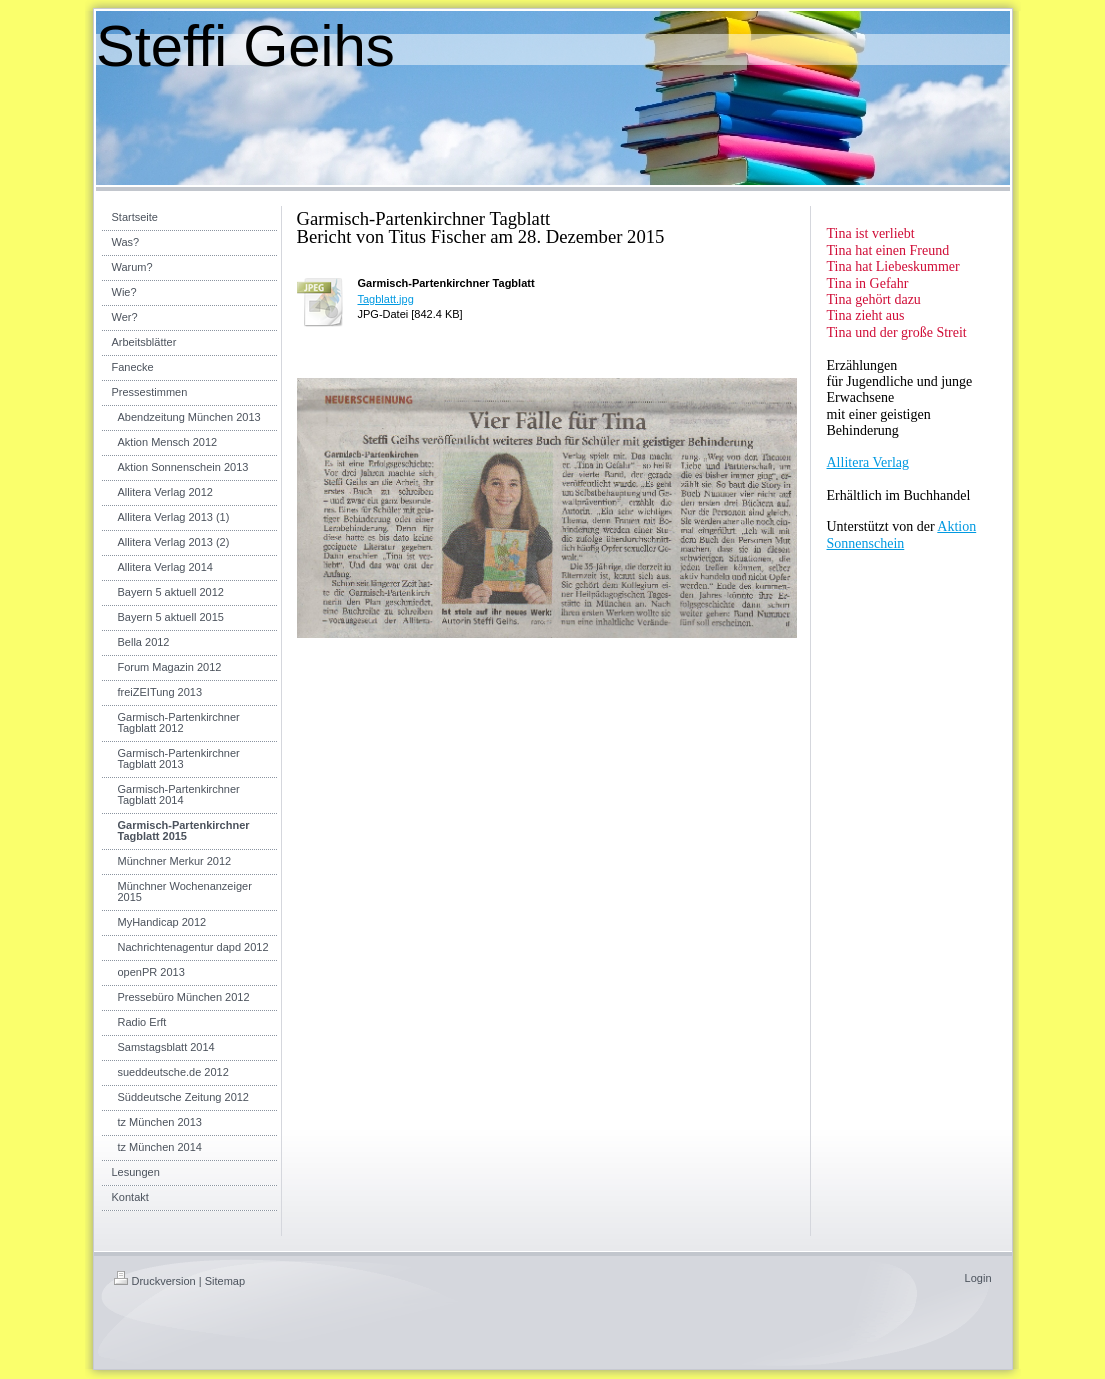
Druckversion (155, 1281)
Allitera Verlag (868, 462)
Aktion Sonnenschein (902, 534)
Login (978, 1278)
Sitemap (225, 1281)
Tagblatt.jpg (386, 299)
